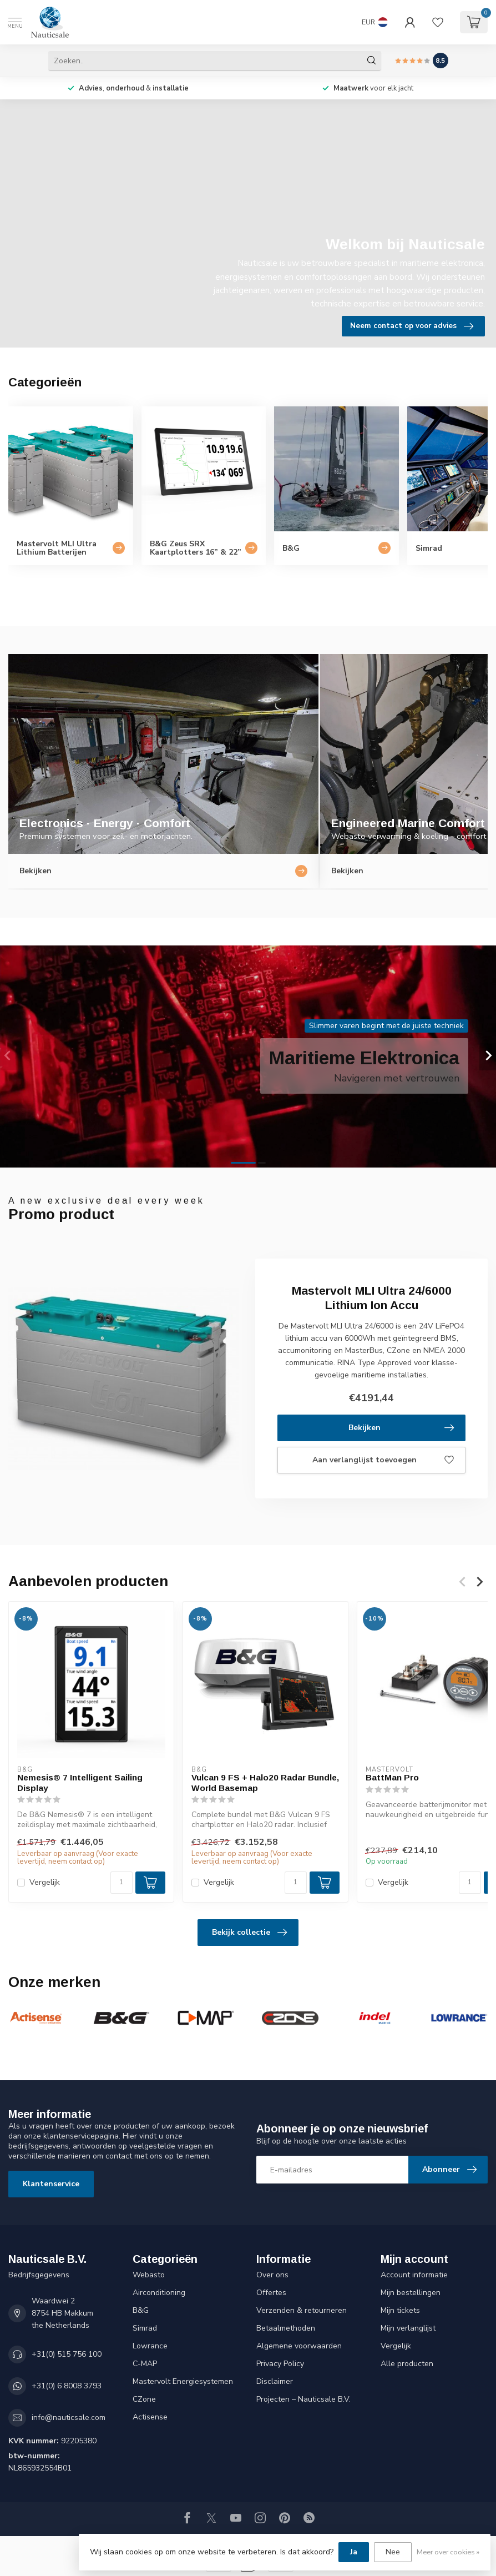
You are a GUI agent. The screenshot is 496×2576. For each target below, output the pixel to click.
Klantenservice (51, 2183)
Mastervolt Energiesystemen (183, 2381)
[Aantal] (121, 1882)
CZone (144, 2399)
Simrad (145, 2328)
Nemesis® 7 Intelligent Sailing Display (80, 1782)
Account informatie (414, 2275)
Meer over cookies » (448, 2552)
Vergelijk (44, 1882)
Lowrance (150, 2346)
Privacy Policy (280, 2363)
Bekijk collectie (249, 1932)
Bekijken (401, 1428)
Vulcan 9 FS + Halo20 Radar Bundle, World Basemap (265, 1782)
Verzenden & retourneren (301, 2310)
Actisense (150, 2417)
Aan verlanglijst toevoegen (383, 1460)
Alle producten (407, 2363)
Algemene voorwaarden (299, 2346)
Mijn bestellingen (411, 2292)
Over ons (272, 2275)
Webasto (149, 2275)
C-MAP (145, 2363)
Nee (393, 2552)
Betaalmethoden (285, 2328)
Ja (353, 2552)
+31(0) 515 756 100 (67, 2354)
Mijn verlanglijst (408, 2328)
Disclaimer (274, 2381)
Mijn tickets (400, 2310)
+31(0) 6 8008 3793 (67, 2386)
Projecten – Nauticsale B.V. (303, 2399)
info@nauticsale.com (68, 2417)
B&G (141, 2310)
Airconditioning (159, 2292)
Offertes (271, 2292)
